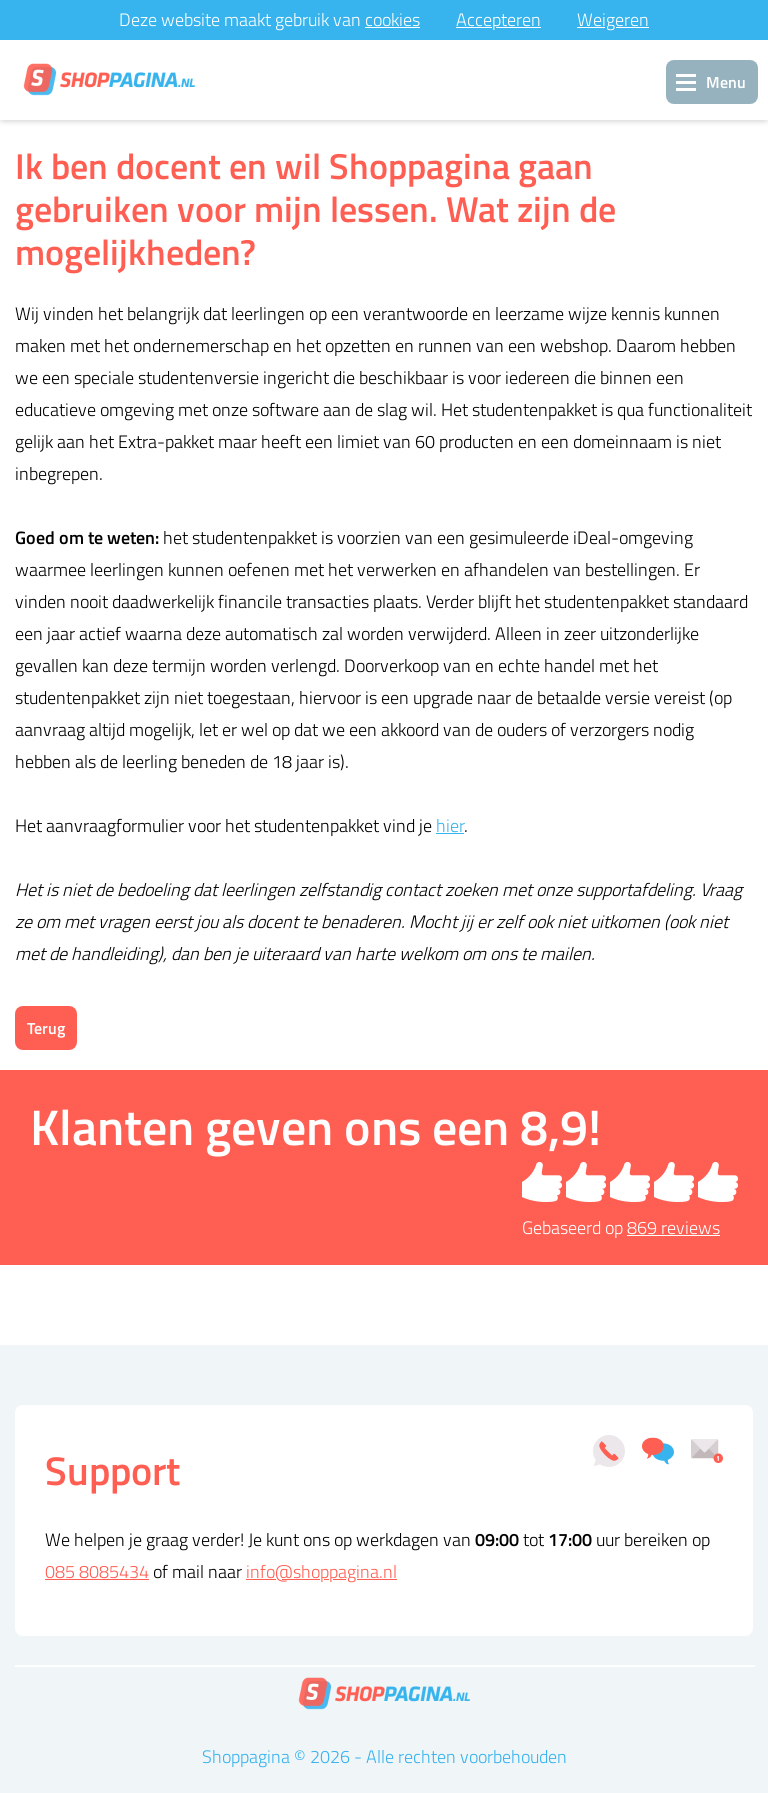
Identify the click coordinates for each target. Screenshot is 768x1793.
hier (450, 825)
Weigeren (613, 19)
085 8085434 (97, 1571)
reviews (673, 1227)
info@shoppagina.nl (321, 1571)
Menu (726, 82)
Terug (46, 1028)
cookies (392, 19)
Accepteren (498, 19)
